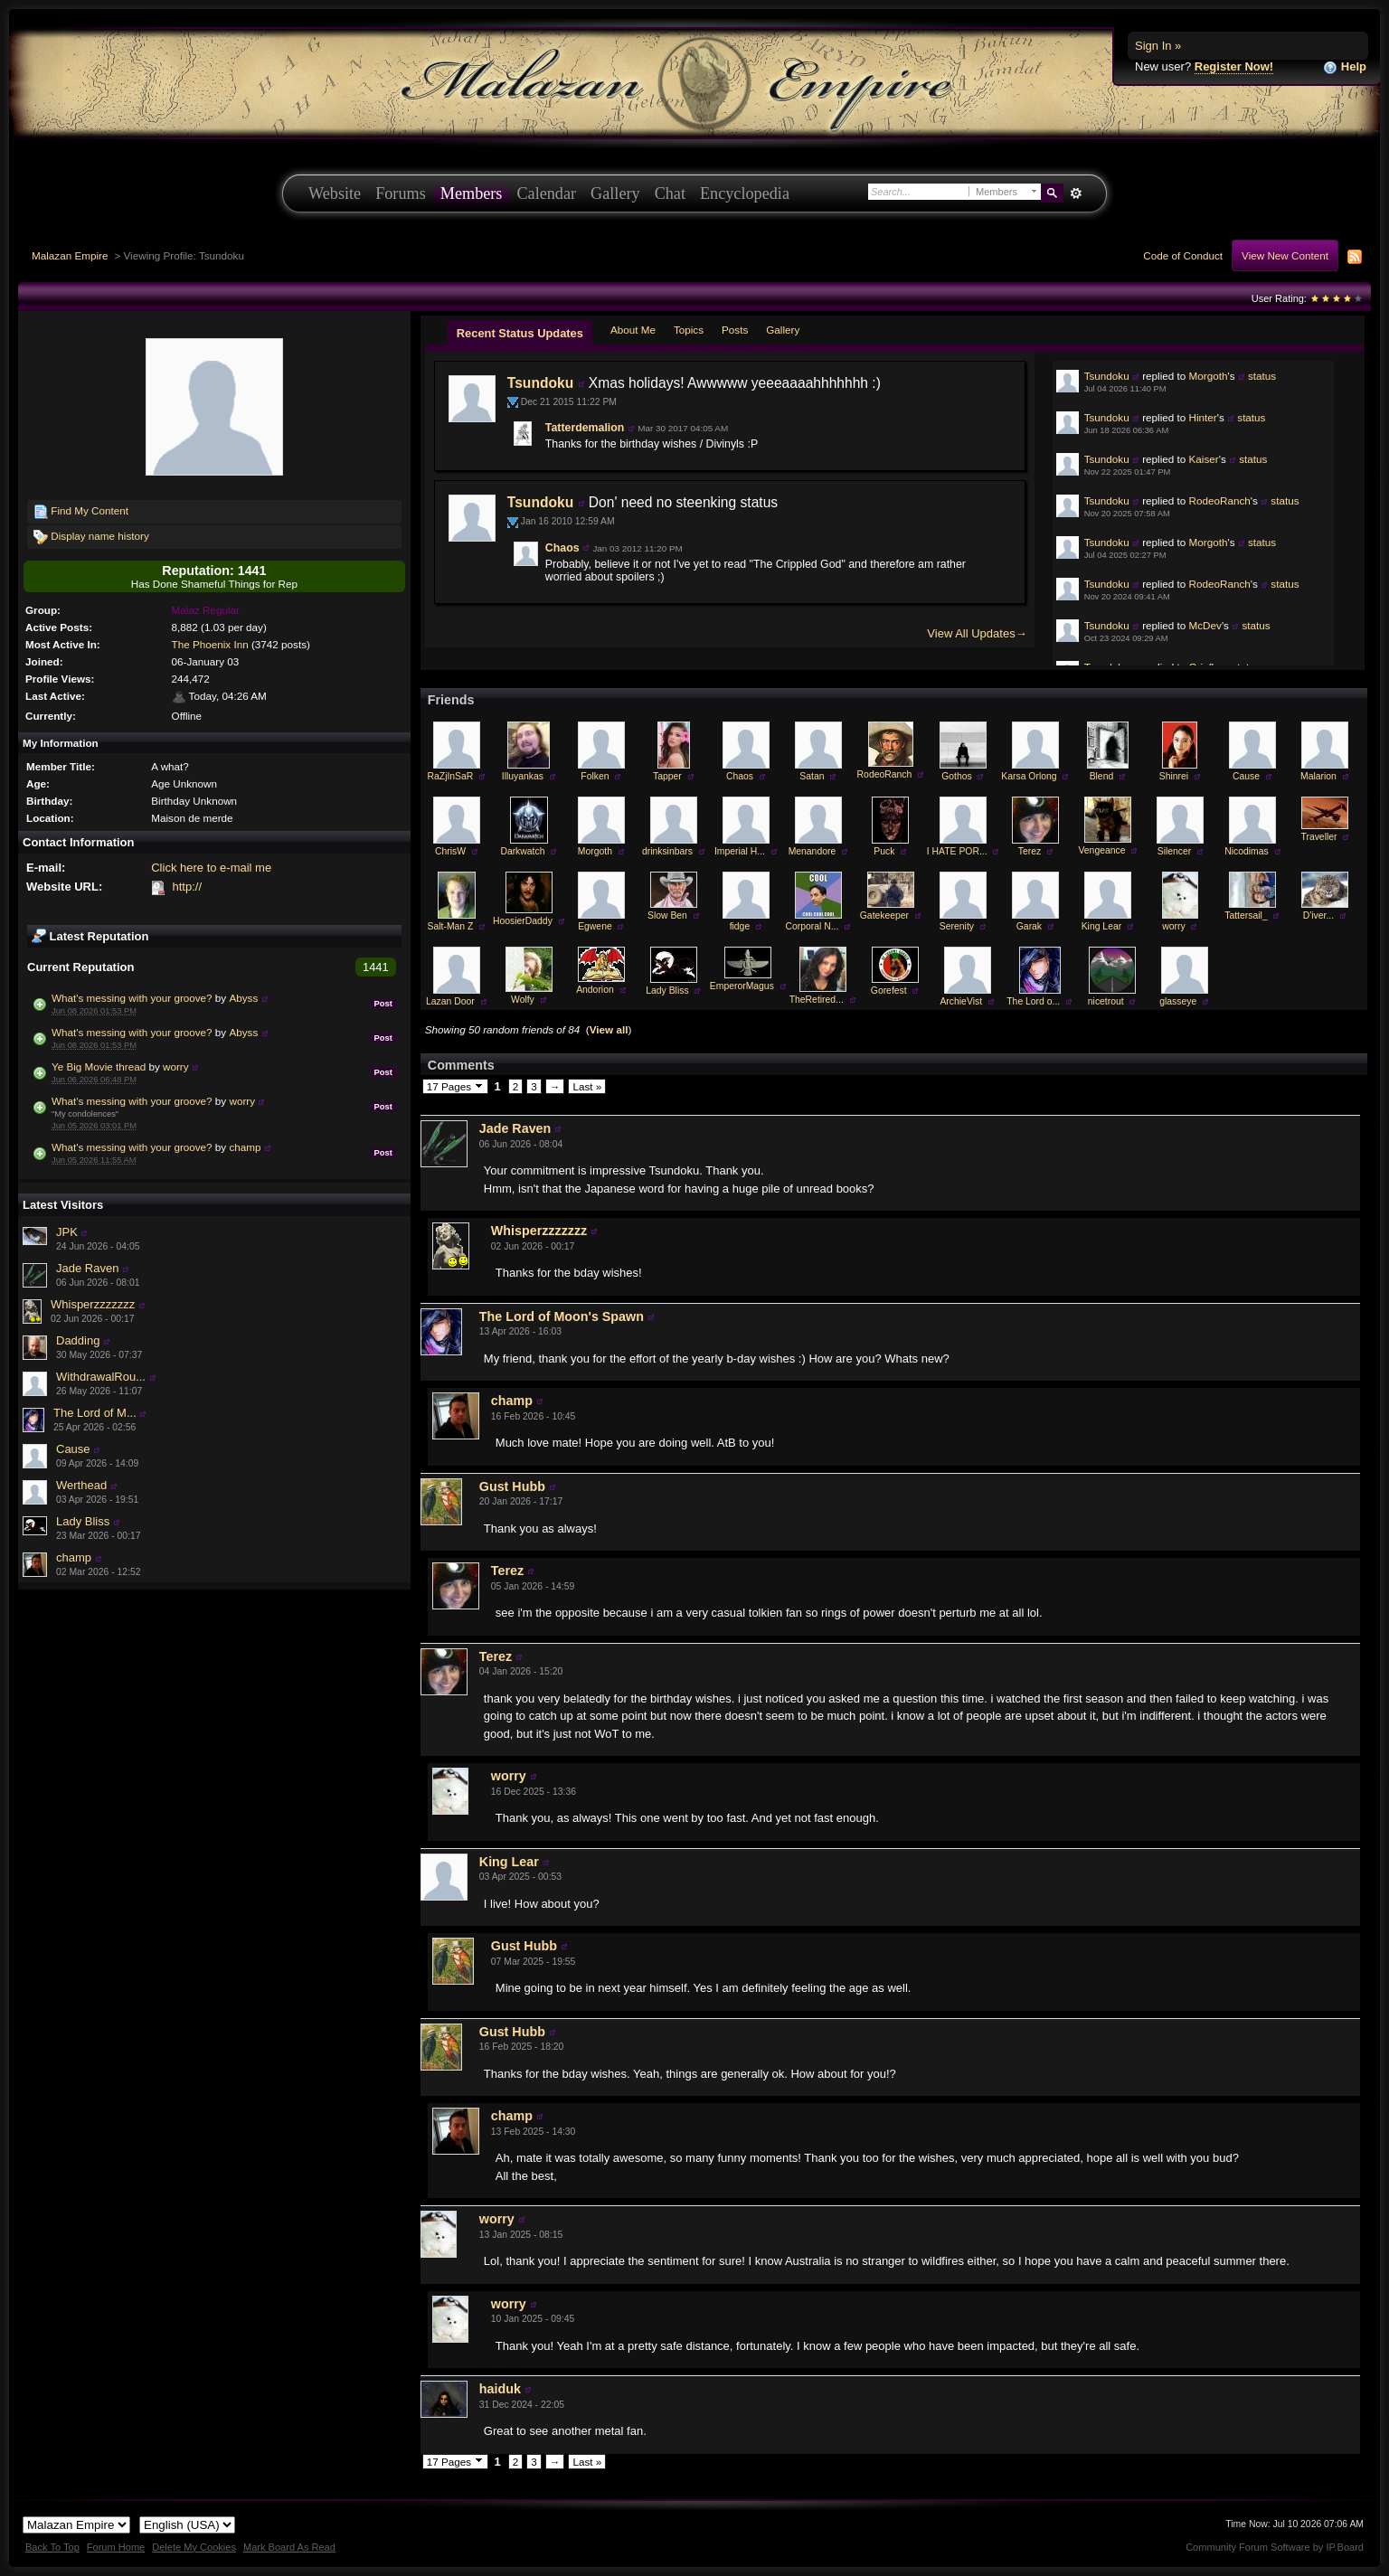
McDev (1205, 625)
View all (609, 1029)
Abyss (243, 998)
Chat (670, 193)
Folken (595, 776)
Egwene (595, 926)
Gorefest (889, 990)
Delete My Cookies (194, 2547)
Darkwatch (522, 851)
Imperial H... (739, 851)
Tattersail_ (1245, 915)
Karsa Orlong (1028, 776)
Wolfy (522, 1000)
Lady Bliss (82, 1521)
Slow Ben (667, 915)
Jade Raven (87, 1268)
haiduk (500, 2389)
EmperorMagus (742, 986)
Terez (1029, 851)
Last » (586, 1086)
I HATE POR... (957, 851)
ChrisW (450, 851)
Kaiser (1204, 459)
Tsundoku (540, 383)
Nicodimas (1246, 851)
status (1262, 376)
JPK (67, 1232)
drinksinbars (667, 851)
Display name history (91, 537)
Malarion (1318, 776)
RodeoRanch (1220, 500)
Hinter (1203, 417)
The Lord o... (1033, 1001)
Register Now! (1234, 66)
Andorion (595, 990)
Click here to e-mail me (211, 867)
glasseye (1177, 1001)
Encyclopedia (744, 193)
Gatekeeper (884, 915)
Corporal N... (811, 926)
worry (176, 1066)
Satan (811, 776)
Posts (735, 329)
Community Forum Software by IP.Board (1275, 2547)
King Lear (1101, 926)
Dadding (77, 1340)
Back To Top (52, 2547)
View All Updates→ (976, 633)
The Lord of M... (95, 1413)
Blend (1102, 776)
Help (1344, 67)
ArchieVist (961, 1001)
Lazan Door (450, 1001)
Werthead (81, 1485)
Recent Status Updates (520, 333)
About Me (633, 329)
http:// (187, 886)
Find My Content (80, 512)
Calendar (546, 193)
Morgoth (1208, 376)
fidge (740, 926)
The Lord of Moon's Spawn (561, 1316)
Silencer (1175, 851)
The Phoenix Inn (210, 644)
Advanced (1075, 193)
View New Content (1285, 255)
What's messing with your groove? (132, 998)
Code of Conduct (1183, 255)
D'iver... (1318, 915)
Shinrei (1173, 776)
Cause (73, 1449)
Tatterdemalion (585, 427)
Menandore (812, 851)
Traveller (1318, 837)
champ (244, 1147)
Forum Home (116, 2547)
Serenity (957, 926)
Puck (884, 851)
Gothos (956, 776)
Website (334, 193)
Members (471, 193)
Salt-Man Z (451, 926)
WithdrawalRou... (101, 1376)
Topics (689, 329)
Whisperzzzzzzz (93, 1304)
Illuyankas (522, 776)
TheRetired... (816, 1000)
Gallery (615, 193)
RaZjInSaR (451, 776)
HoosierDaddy (523, 921)
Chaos (562, 548)
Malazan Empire (70, 255)
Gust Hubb (512, 1486)
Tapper (667, 776)
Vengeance (1101, 850)
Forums (400, 193)
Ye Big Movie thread (99, 1066)
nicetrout (1106, 1001)
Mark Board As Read (289, 2547)
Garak (1029, 926)
